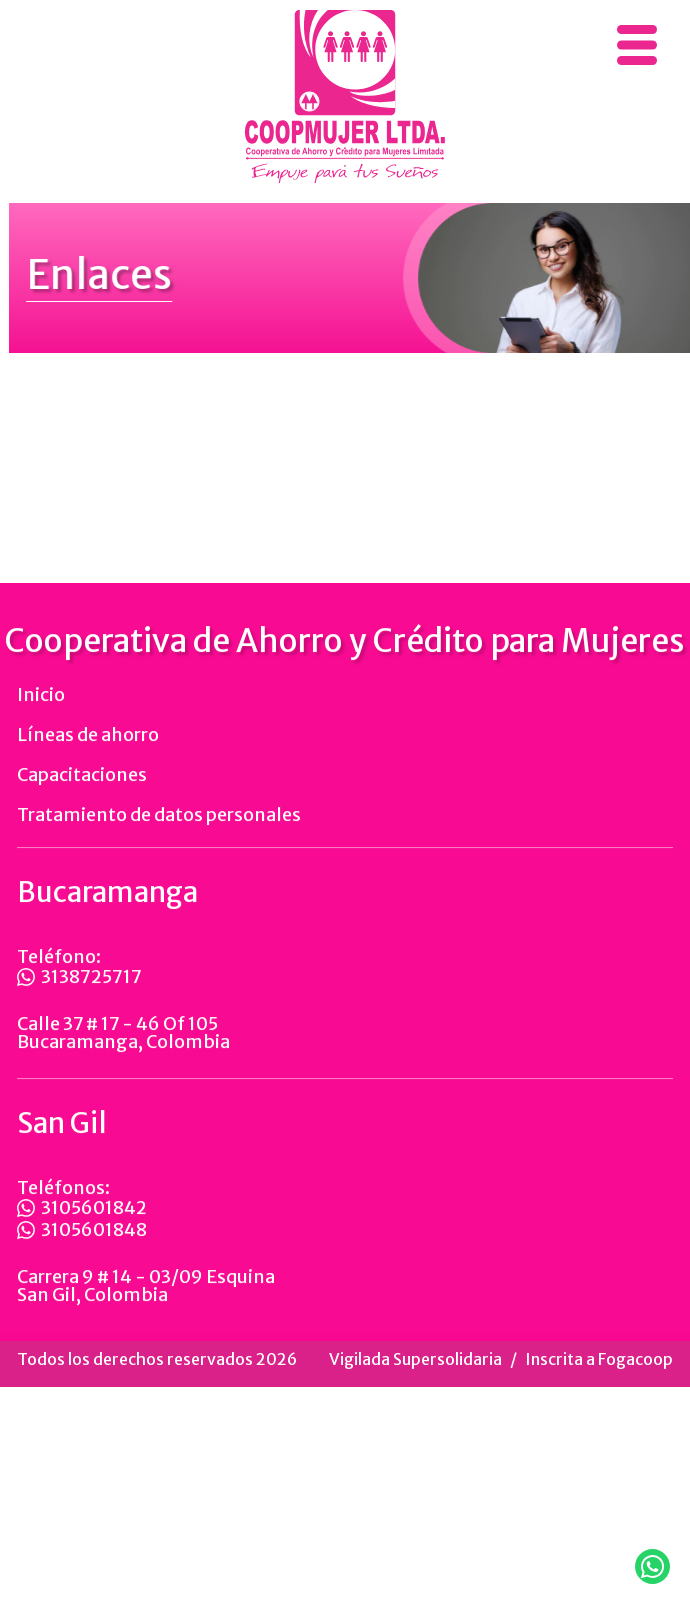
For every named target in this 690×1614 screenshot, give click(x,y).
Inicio (41, 714)
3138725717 (79, 997)
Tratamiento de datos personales (159, 834)
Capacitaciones (82, 794)
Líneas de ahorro (88, 754)
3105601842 (82, 1228)
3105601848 (82, 1250)
